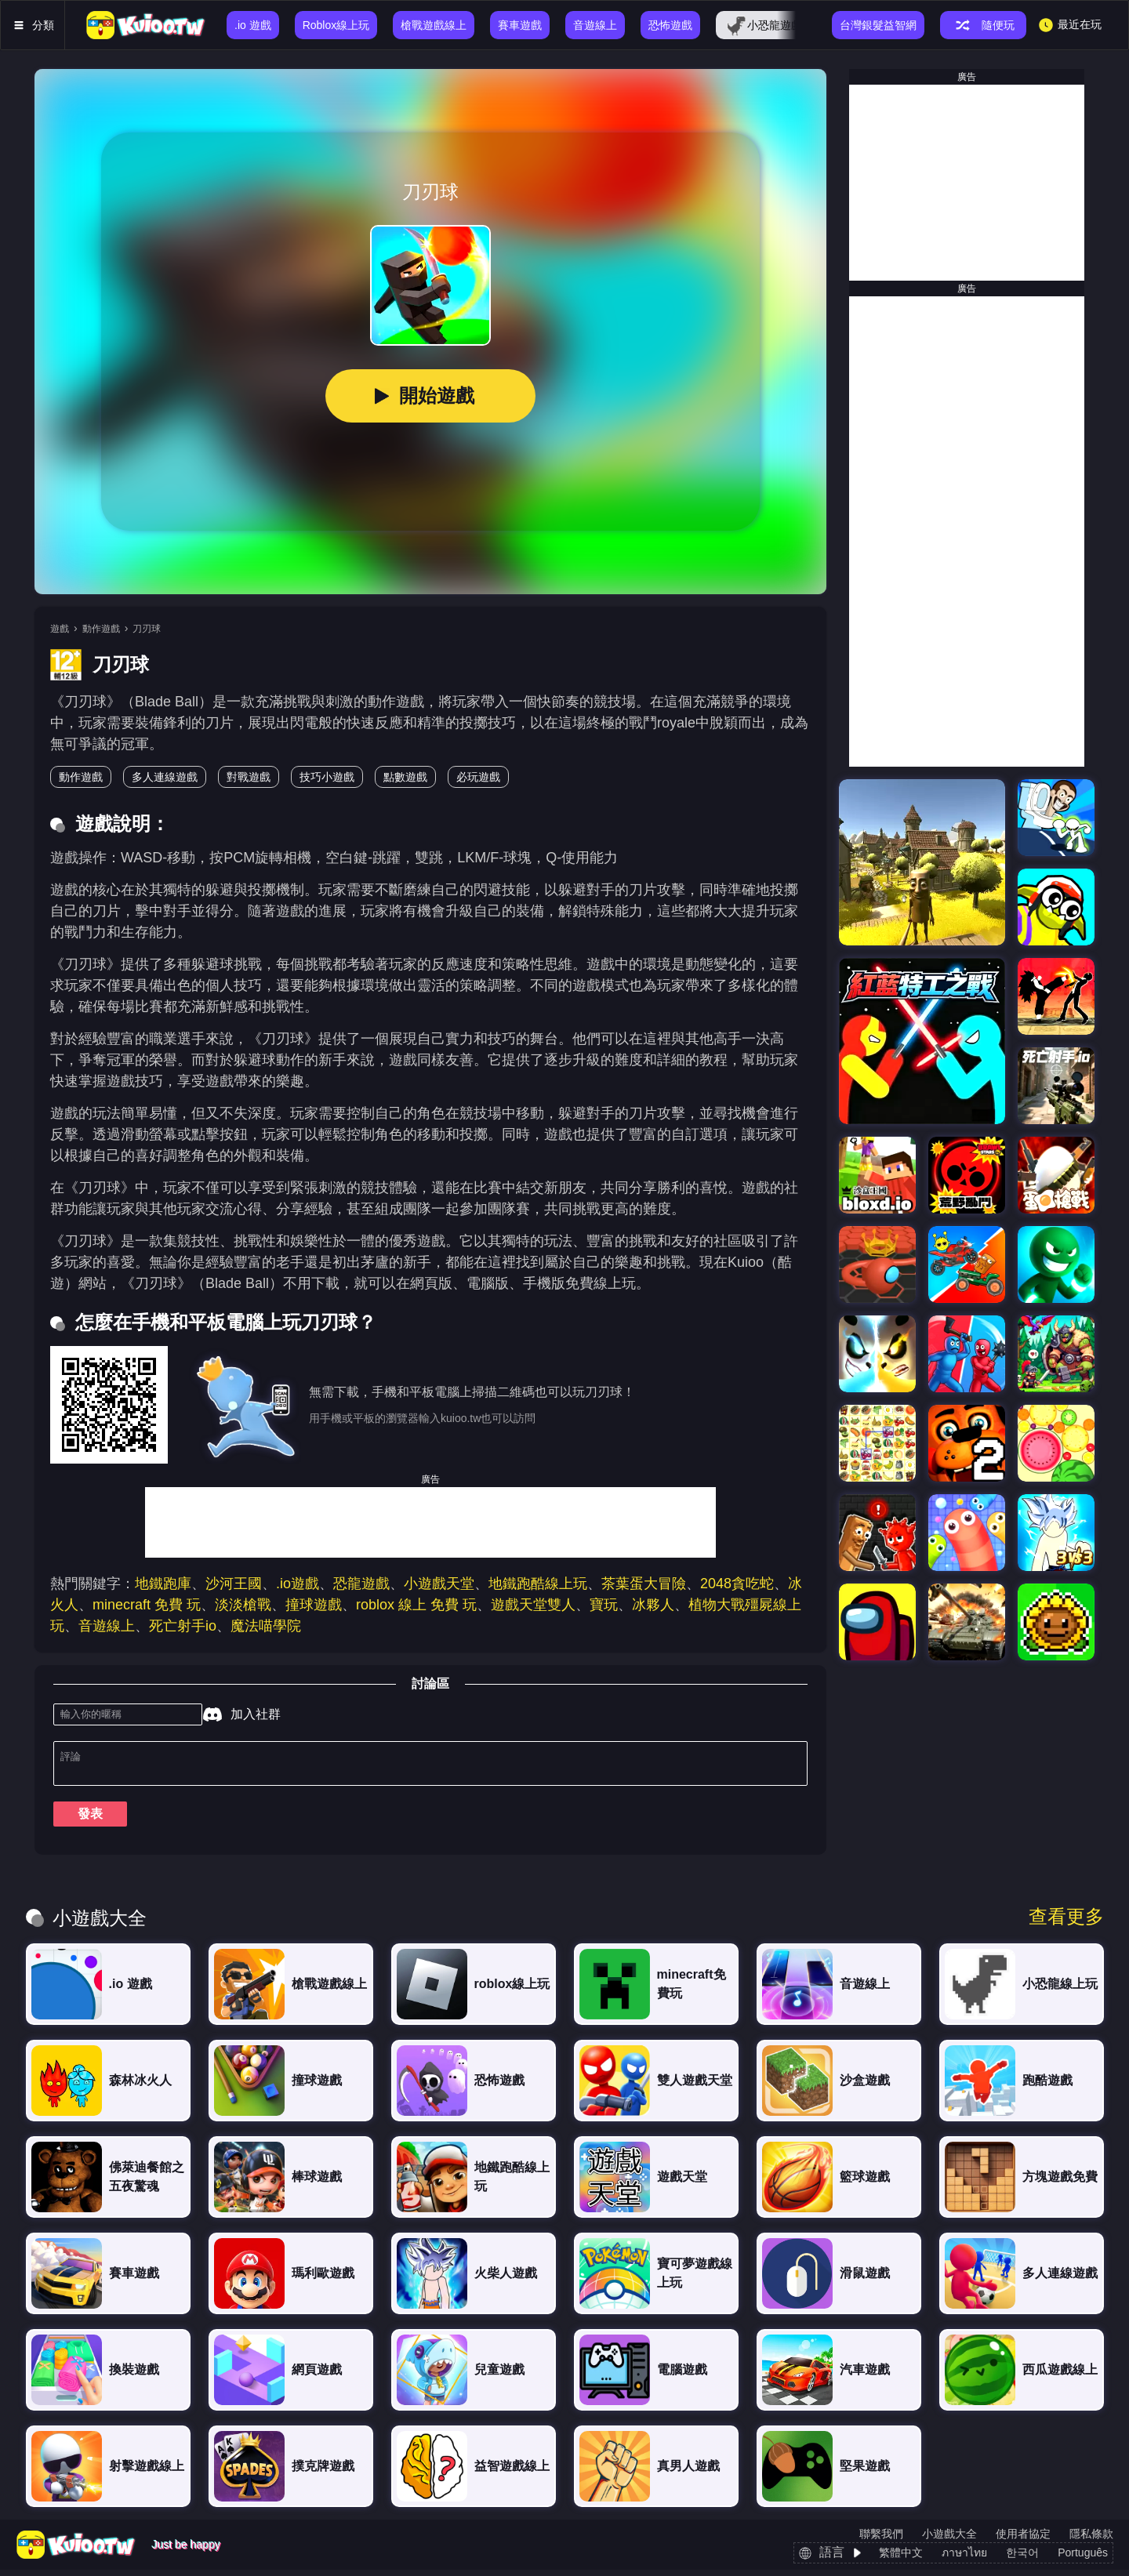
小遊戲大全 (949, 2540)
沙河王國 (233, 1583)
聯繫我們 (881, 2540)
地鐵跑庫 (163, 1583)
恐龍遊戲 (361, 1583)
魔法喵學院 (266, 1626)
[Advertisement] (430, 1522)
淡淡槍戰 (243, 1605)
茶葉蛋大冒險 (643, 1583)
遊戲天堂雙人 (533, 1605)
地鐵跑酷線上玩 (537, 1583)
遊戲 (59, 628)
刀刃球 (147, 628)
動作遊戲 (101, 628)
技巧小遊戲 (326, 777)
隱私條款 (1091, 2540)
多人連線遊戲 (165, 777)
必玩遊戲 (478, 777)
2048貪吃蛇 (737, 1583)
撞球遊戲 (313, 1605)
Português (1083, 2558)
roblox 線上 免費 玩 (416, 1605)
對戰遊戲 (248, 777)
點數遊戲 (405, 777)
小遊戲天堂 (439, 1583)
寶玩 (604, 1605)
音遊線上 (106, 1626)
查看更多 (1066, 1923)
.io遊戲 (297, 1583)
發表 (90, 1820)
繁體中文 (901, 2558)
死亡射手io (182, 1626)
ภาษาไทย (964, 2558)
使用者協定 (1023, 2540)
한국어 (1022, 2558)
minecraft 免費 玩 (147, 1605)
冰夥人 (653, 1605)
